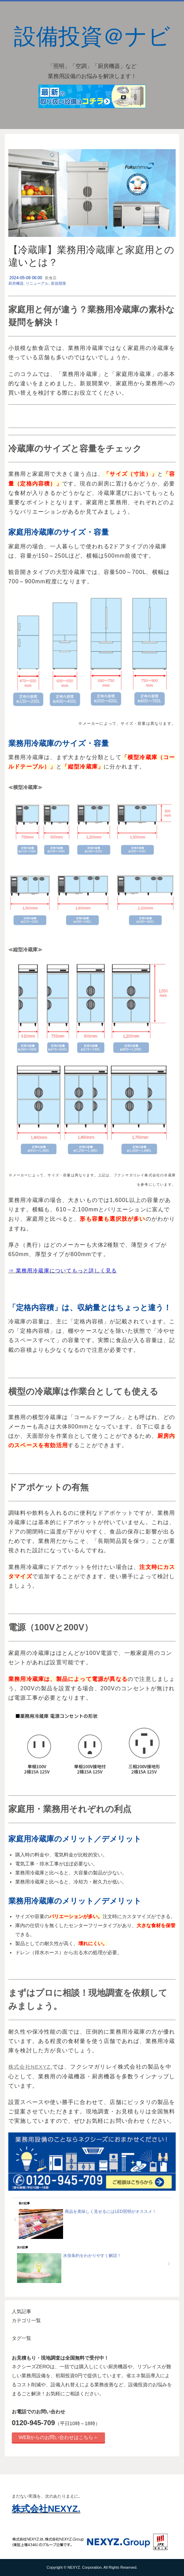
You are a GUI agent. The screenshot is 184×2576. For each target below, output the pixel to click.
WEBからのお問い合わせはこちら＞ (58, 2437)
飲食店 (50, 278)
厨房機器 (16, 283)
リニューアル (37, 283)
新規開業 (58, 283)
